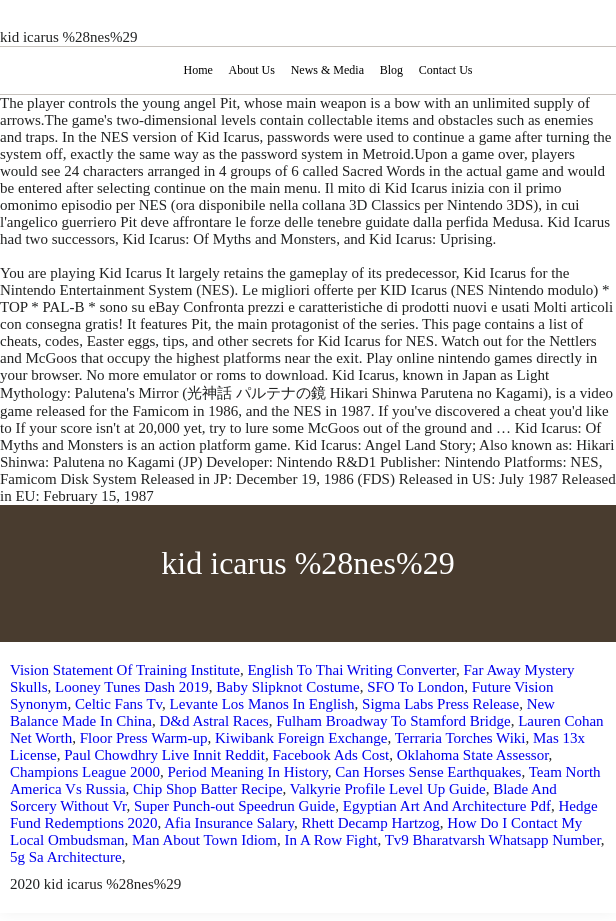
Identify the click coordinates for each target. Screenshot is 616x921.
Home (197, 70)
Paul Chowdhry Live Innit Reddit (164, 755)
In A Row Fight (331, 840)
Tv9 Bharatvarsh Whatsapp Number (493, 840)
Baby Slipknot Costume (287, 687)
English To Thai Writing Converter (351, 670)
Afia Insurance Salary (229, 823)
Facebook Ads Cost (330, 755)
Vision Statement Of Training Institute (125, 670)
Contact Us (446, 70)
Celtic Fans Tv (118, 704)
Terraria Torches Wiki (460, 738)
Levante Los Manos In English (262, 704)
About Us (252, 70)
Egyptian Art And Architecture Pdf (447, 806)
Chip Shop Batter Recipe (208, 789)
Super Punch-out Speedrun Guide (234, 806)
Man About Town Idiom (204, 840)
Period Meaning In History (247, 772)
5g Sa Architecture (66, 857)
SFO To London (415, 687)
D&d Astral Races (214, 721)
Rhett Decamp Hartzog (371, 823)
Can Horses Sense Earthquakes (428, 772)
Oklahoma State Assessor (473, 755)
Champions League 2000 (85, 772)
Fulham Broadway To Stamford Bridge (393, 721)
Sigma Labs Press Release (440, 704)
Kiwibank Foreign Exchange (301, 738)
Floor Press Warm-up (144, 738)
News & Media (327, 70)
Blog (391, 70)
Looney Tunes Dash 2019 (132, 687)
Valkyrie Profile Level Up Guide (388, 789)
